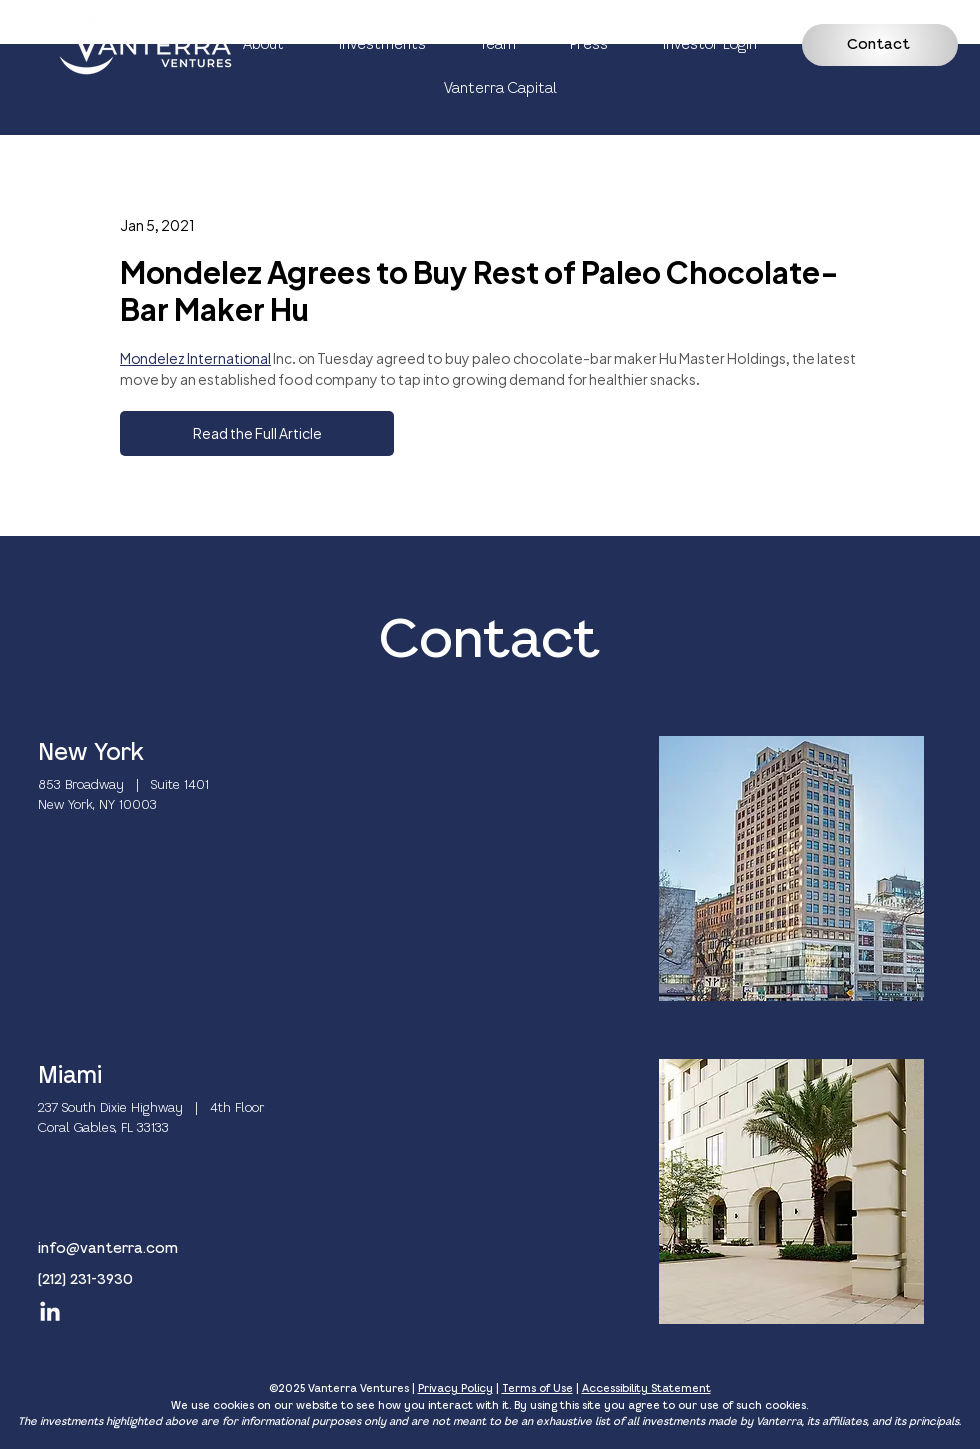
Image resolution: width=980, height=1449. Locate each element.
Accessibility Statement (646, 1389)
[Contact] (880, 45)
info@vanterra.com (108, 1249)
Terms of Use (537, 1389)
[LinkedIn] (50, 1313)
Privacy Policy (455, 1389)
